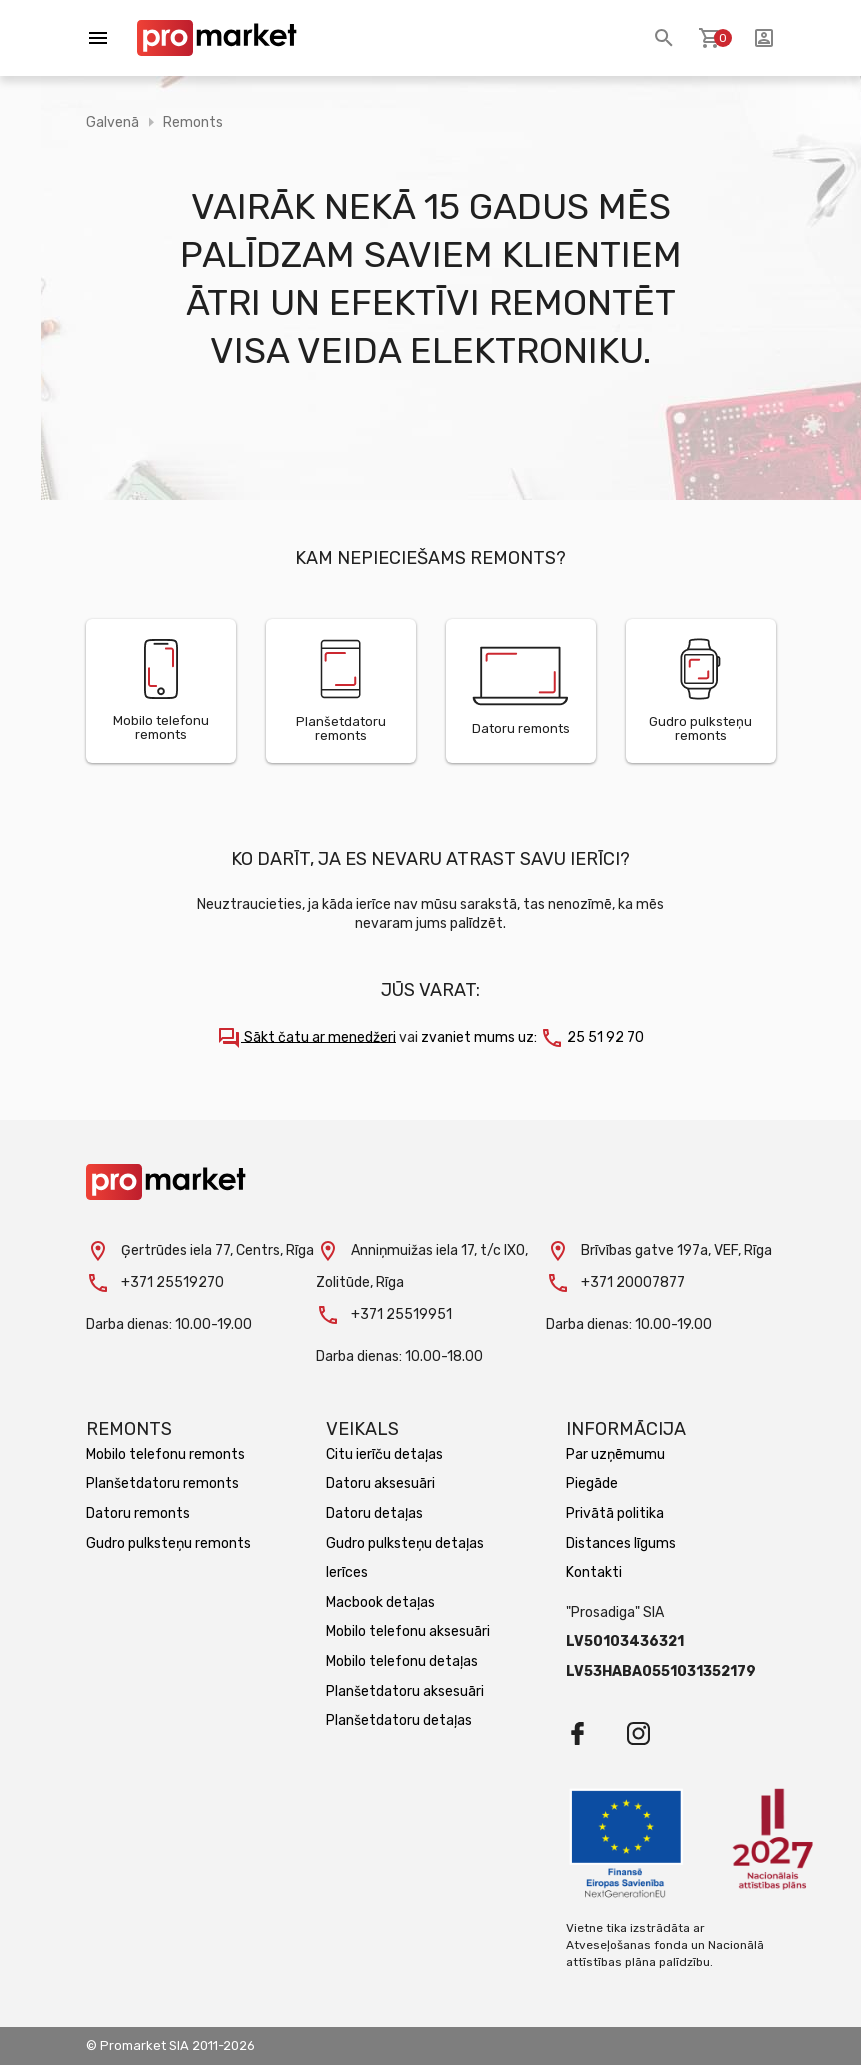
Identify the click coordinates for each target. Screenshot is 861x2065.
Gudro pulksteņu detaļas (405, 1543)
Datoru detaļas (374, 1513)
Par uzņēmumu (615, 1454)
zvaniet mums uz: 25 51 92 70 (532, 1038)
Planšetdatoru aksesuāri (405, 1691)
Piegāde (592, 1483)
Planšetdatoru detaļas (399, 1720)
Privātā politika (615, 1513)
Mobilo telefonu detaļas (402, 1661)
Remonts (193, 122)
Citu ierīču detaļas (384, 1454)
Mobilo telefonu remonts (165, 1454)
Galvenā (112, 122)
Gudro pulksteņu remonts (168, 1543)
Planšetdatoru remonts (162, 1483)
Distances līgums (621, 1543)
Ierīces (347, 1572)
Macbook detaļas (380, 1602)
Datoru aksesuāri (380, 1483)
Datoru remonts (138, 1513)
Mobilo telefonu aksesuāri (408, 1631)
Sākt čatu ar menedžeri (306, 1038)
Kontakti (594, 1572)
